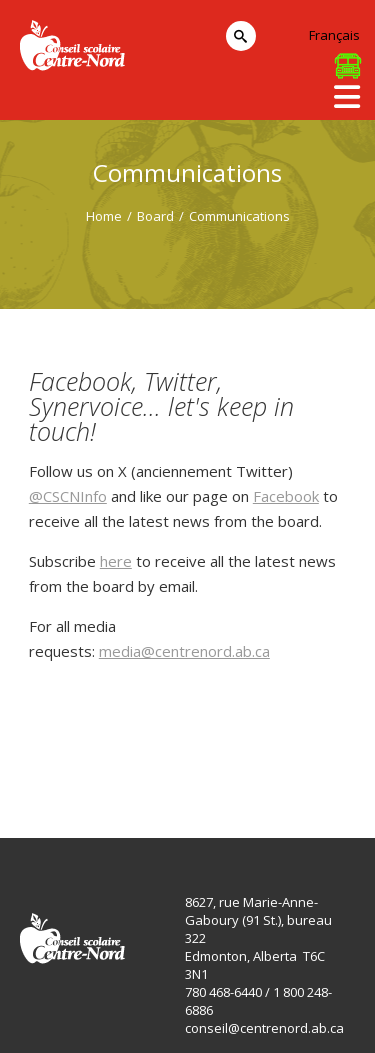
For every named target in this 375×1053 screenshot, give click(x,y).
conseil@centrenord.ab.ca (264, 1028)
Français (334, 35)
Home (104, 216)
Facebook (286, 496)
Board (155, 216)
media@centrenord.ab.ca (184, 651)
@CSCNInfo (68, 496)
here (116, 561)
